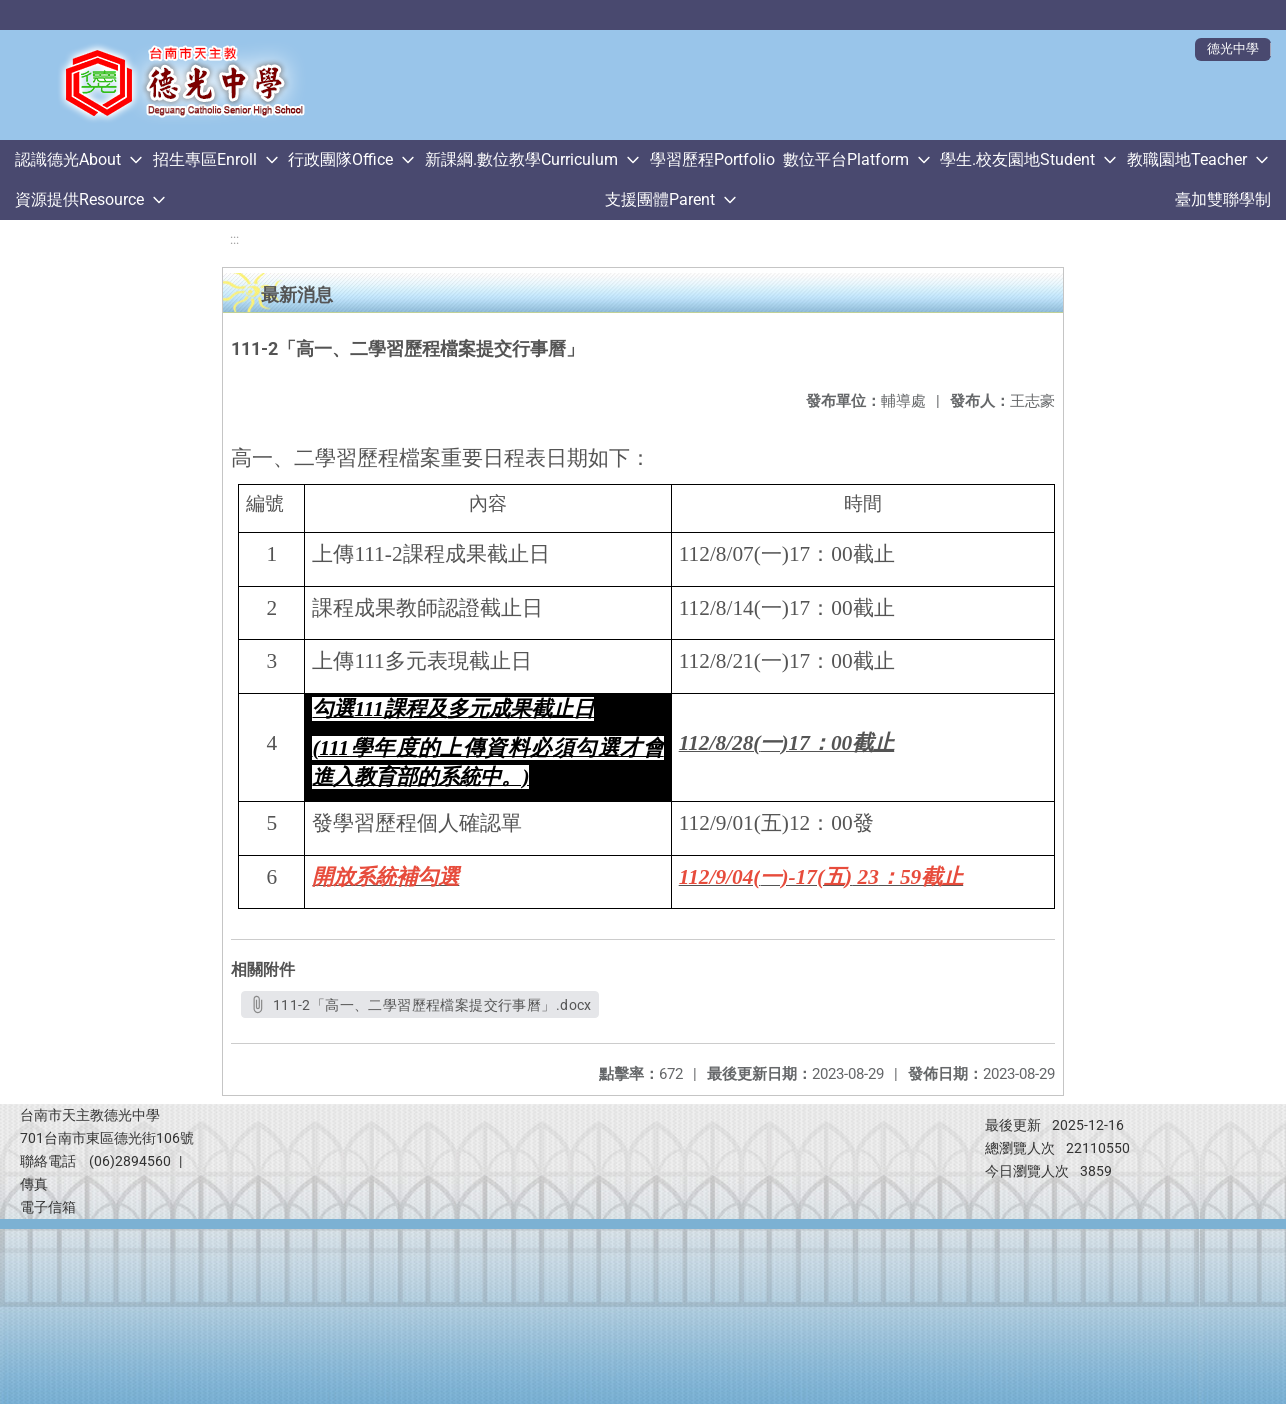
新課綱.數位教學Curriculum (521, 159)
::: (234, 239)
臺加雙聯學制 (1223, 199)
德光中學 (1233, 48)
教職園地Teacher (1187, 159)
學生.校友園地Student (1017, 159)
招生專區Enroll (205, 159)
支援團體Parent (660, 199)
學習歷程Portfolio (712, 159)
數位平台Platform (846, 159)
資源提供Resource (79, 199)
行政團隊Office (340, 159)
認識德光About (68, 159)
